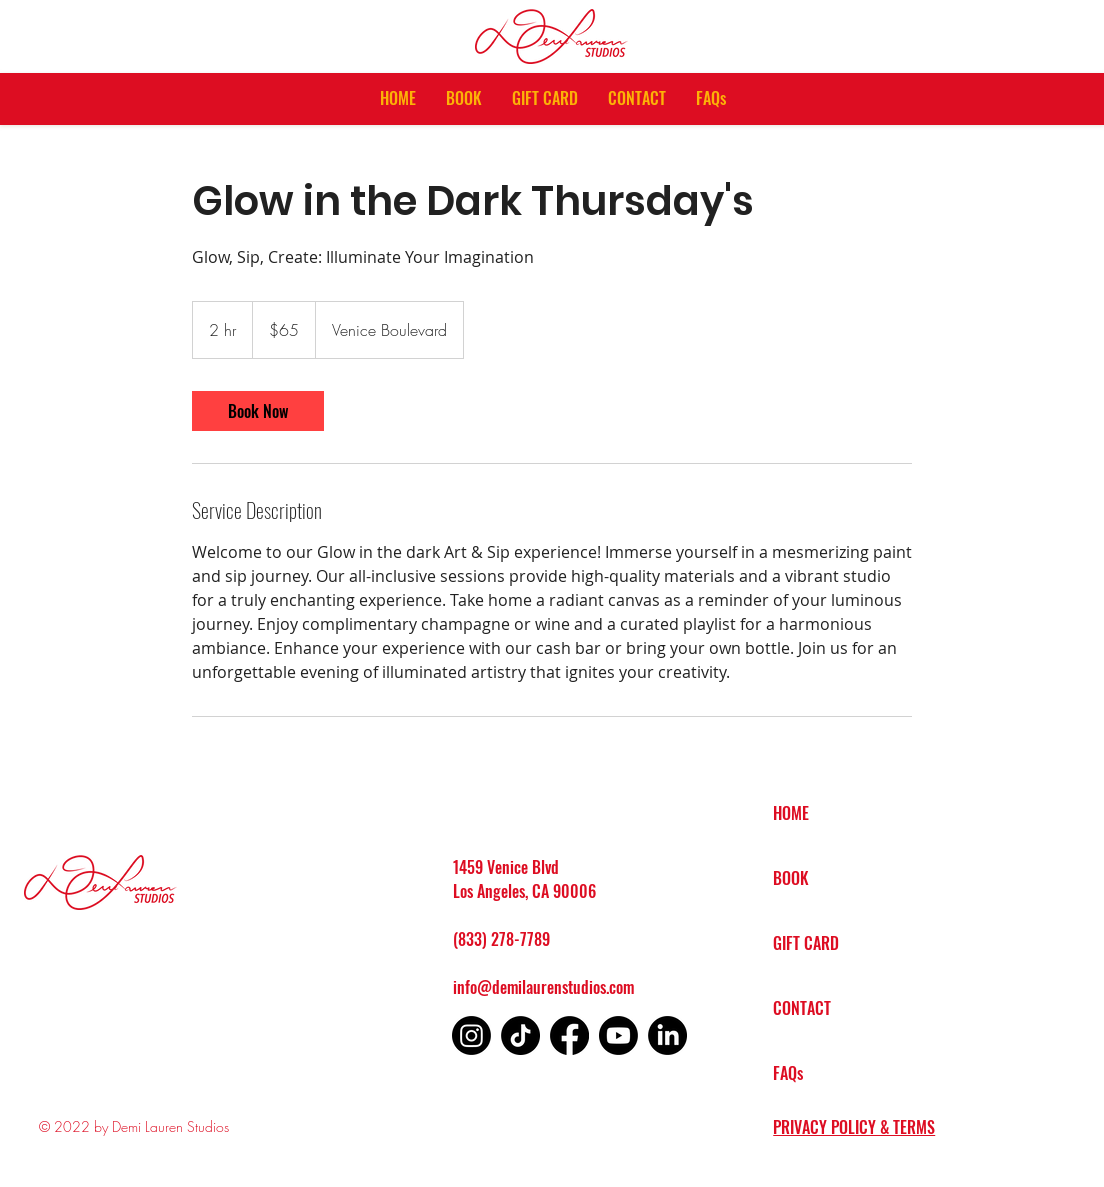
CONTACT (802, 1008)
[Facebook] (569, 1035)
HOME (791, 813)
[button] (464, 98)
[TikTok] (520, 1035)
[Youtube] (618, 1035)
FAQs (788, 1073)
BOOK (791, 878)
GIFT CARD (806, 943)
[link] (258, 411)
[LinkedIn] (667, 1035)
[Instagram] (471, 1035)
